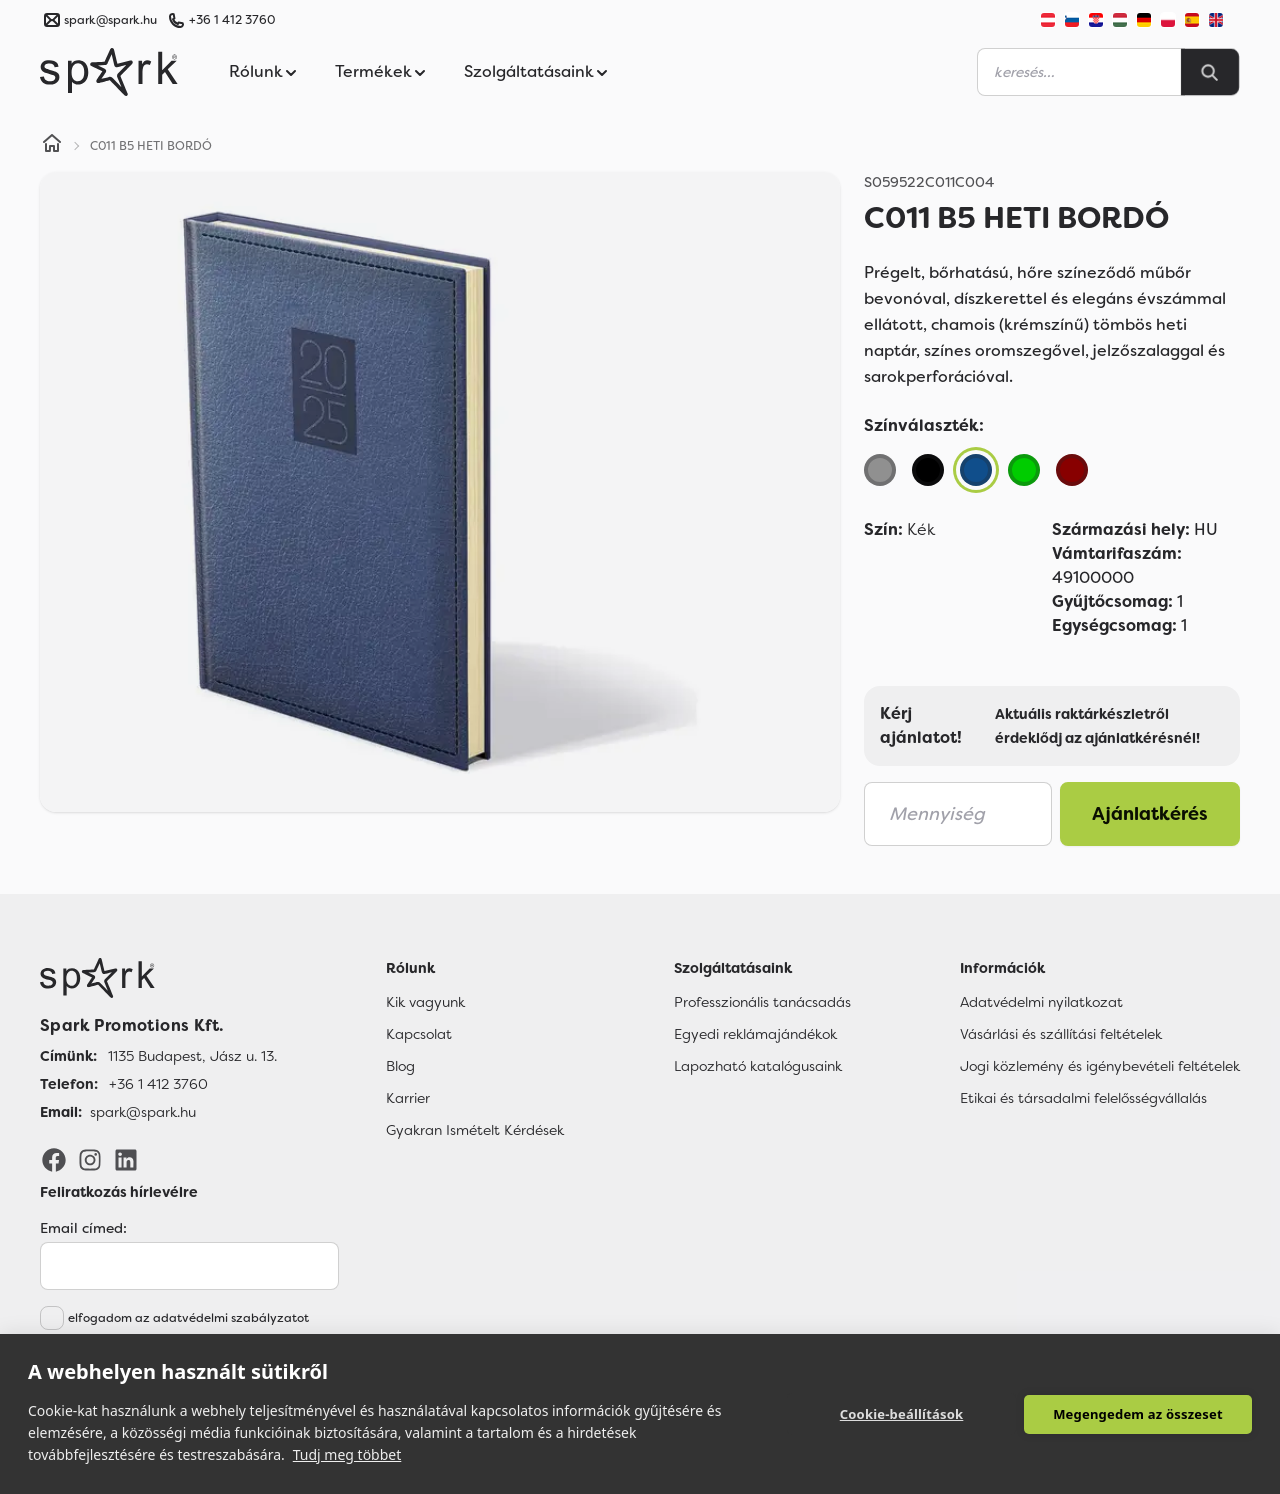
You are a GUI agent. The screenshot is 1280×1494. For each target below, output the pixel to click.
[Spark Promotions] (109, 72)
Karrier (408, 1098)
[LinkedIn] (126, 1159)
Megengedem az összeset (1138, 1414)
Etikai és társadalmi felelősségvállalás (1083, 1098)
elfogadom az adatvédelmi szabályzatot (188, 1318)
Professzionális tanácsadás (762, 1002)
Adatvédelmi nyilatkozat (1041, 1002)
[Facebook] (54, 1159)
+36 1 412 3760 (232, 20)
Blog (400, 1066)
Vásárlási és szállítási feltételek (1061, 1034)
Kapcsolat (419, 1034)
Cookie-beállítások (902, 1414)
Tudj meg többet (347, 1454)
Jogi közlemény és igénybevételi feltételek (1100, 1066)
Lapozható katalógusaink (758, 1066)
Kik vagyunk (425, 1002)
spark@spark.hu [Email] (143, 1112)
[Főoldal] (158, 978)
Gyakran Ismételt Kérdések (475, 1130)
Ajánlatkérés (1150, 814)
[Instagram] (90, 1159)
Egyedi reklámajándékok (755, 1034)
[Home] (52, 146)
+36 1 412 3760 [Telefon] (158, 1084)
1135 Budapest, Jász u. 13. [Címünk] (192, 1056)
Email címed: (83, 1228)
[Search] (1210, 72)
